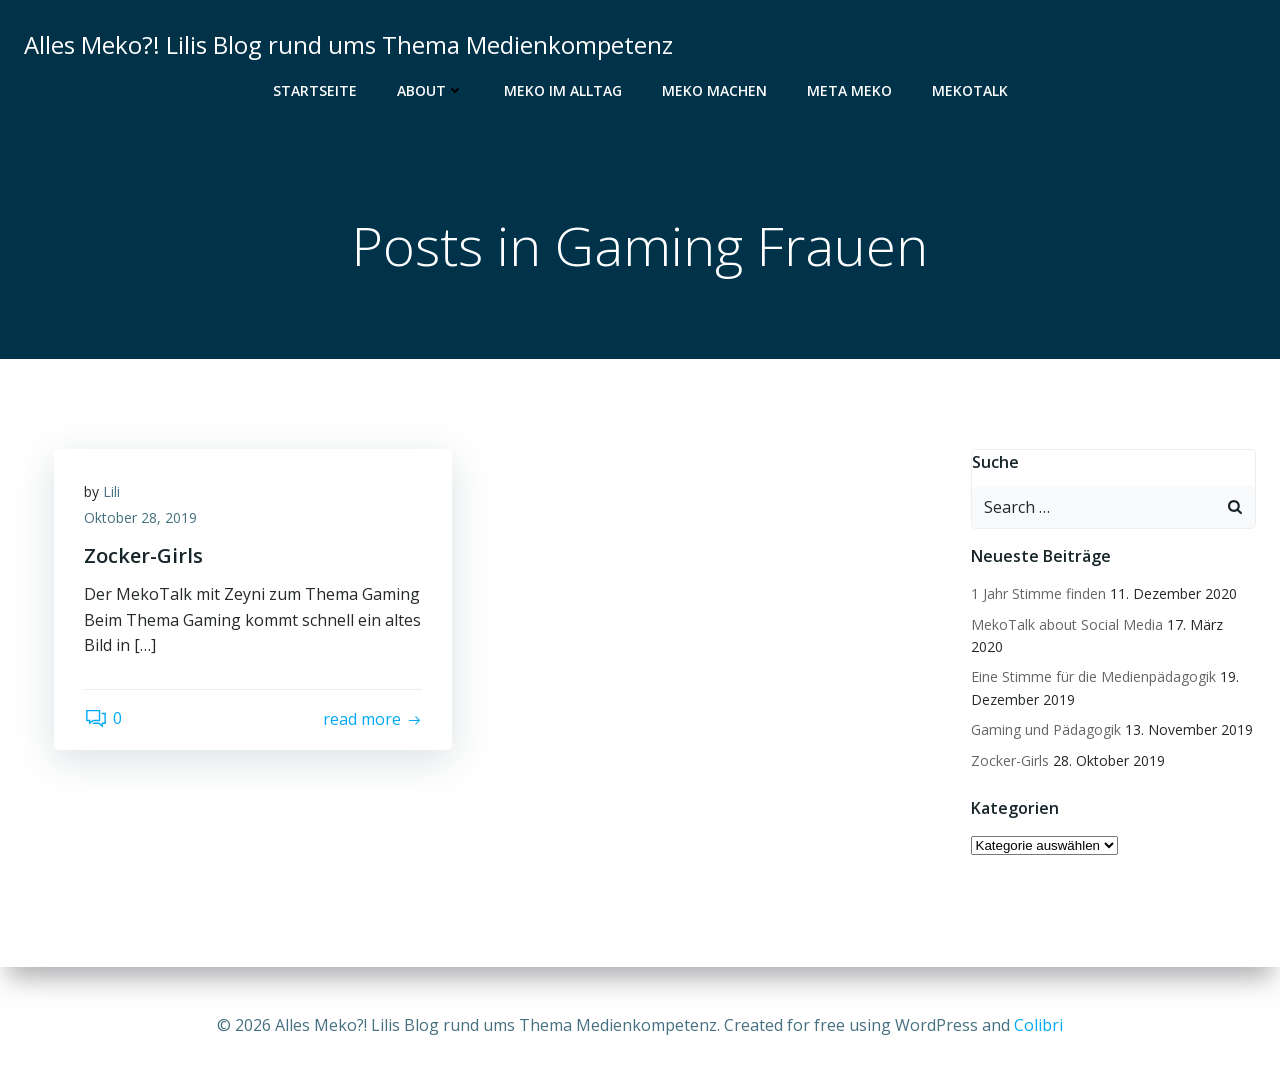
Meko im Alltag (563, 90)
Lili (111, 491)
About (430, 90)
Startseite (315, 90)
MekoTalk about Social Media (1067, 624)
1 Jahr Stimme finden (1038, 593)
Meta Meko (849, 90)
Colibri (1038, 1025)
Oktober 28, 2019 (140, 517)
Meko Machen (714, 90)
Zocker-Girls (1010, 760)
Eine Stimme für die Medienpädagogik (1093, 676)
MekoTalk (970, 90)
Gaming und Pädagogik (1046, 729)
